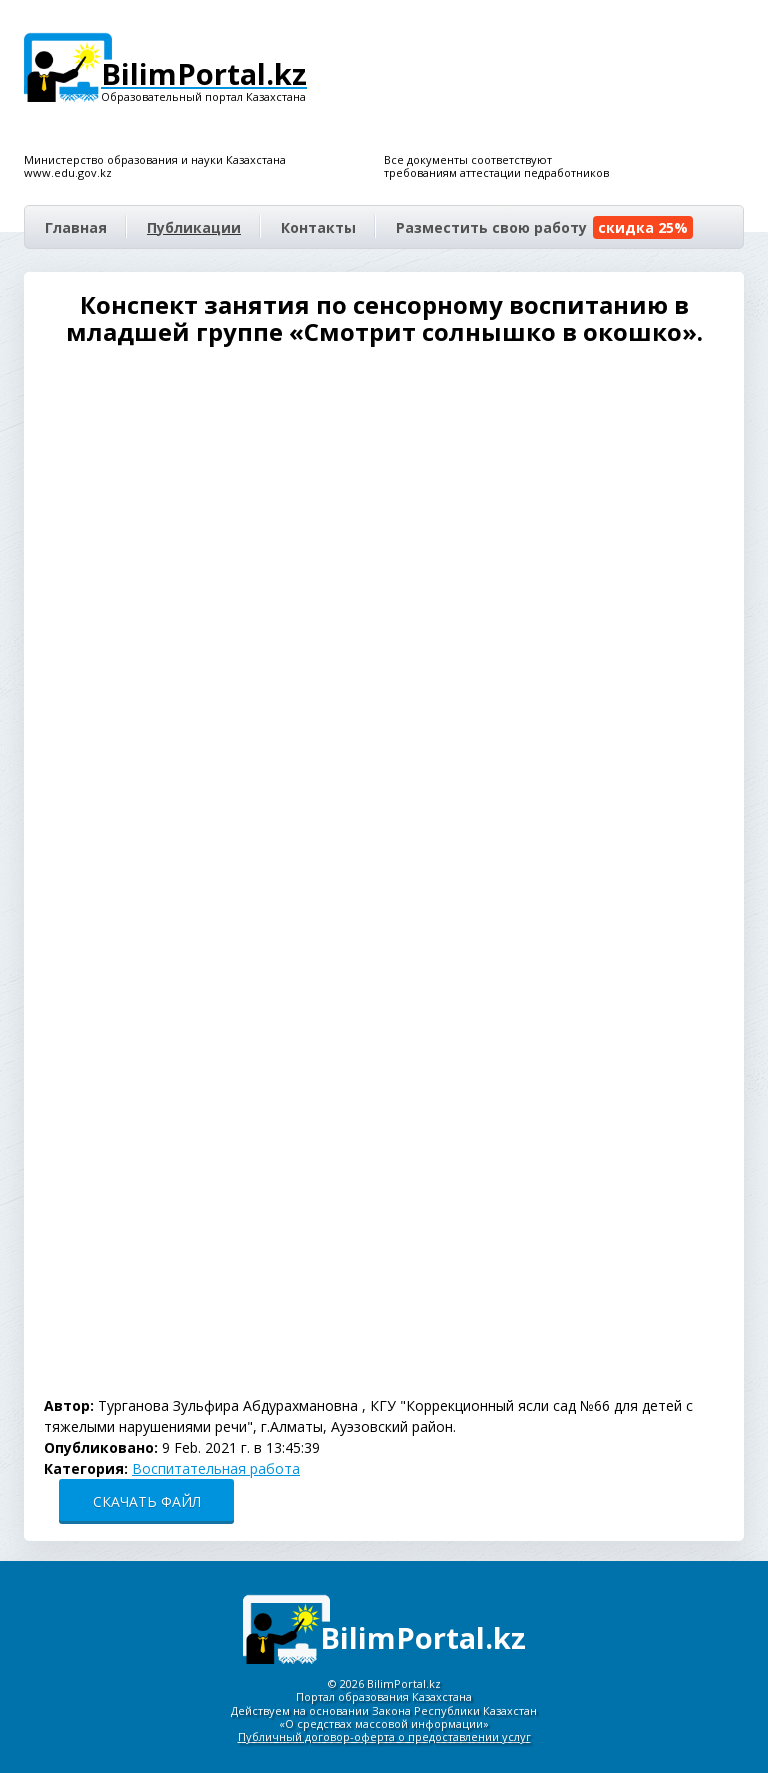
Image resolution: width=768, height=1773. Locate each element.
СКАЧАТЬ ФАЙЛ (147, 1501)
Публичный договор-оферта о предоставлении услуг (384, 1736)
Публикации (194, 227)
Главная (76, 227)
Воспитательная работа (216, 1468)
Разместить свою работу (544, 227)
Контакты (318, 227)
